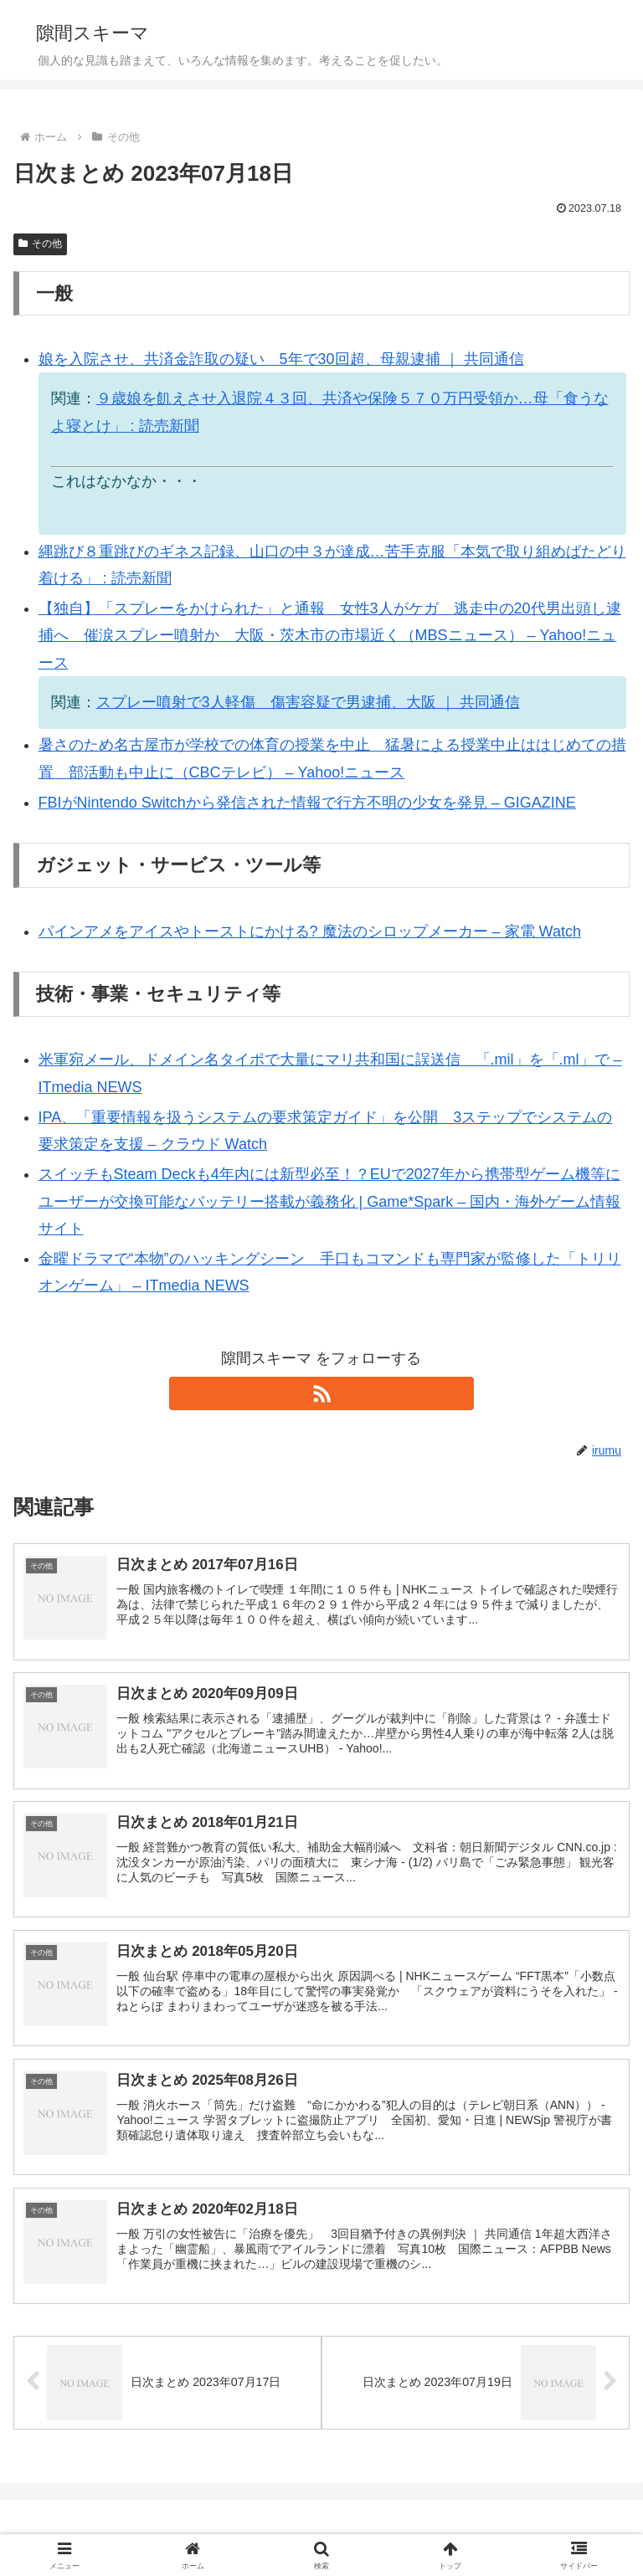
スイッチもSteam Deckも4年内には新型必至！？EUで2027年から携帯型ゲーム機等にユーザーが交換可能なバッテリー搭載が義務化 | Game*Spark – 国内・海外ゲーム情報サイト (330, 1201)
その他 (40, 243)
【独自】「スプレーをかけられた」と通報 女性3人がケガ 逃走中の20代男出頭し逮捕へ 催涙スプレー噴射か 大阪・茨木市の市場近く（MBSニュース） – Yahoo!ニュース (330, 635)
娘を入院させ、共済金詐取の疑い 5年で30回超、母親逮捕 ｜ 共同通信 (281, 359)
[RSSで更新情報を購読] (321, 1393)
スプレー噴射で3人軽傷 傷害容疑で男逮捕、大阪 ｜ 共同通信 (308, 702)
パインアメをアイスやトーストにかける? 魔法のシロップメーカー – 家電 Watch (310, 931)
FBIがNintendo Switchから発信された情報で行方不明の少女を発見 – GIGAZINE (307, 802)
